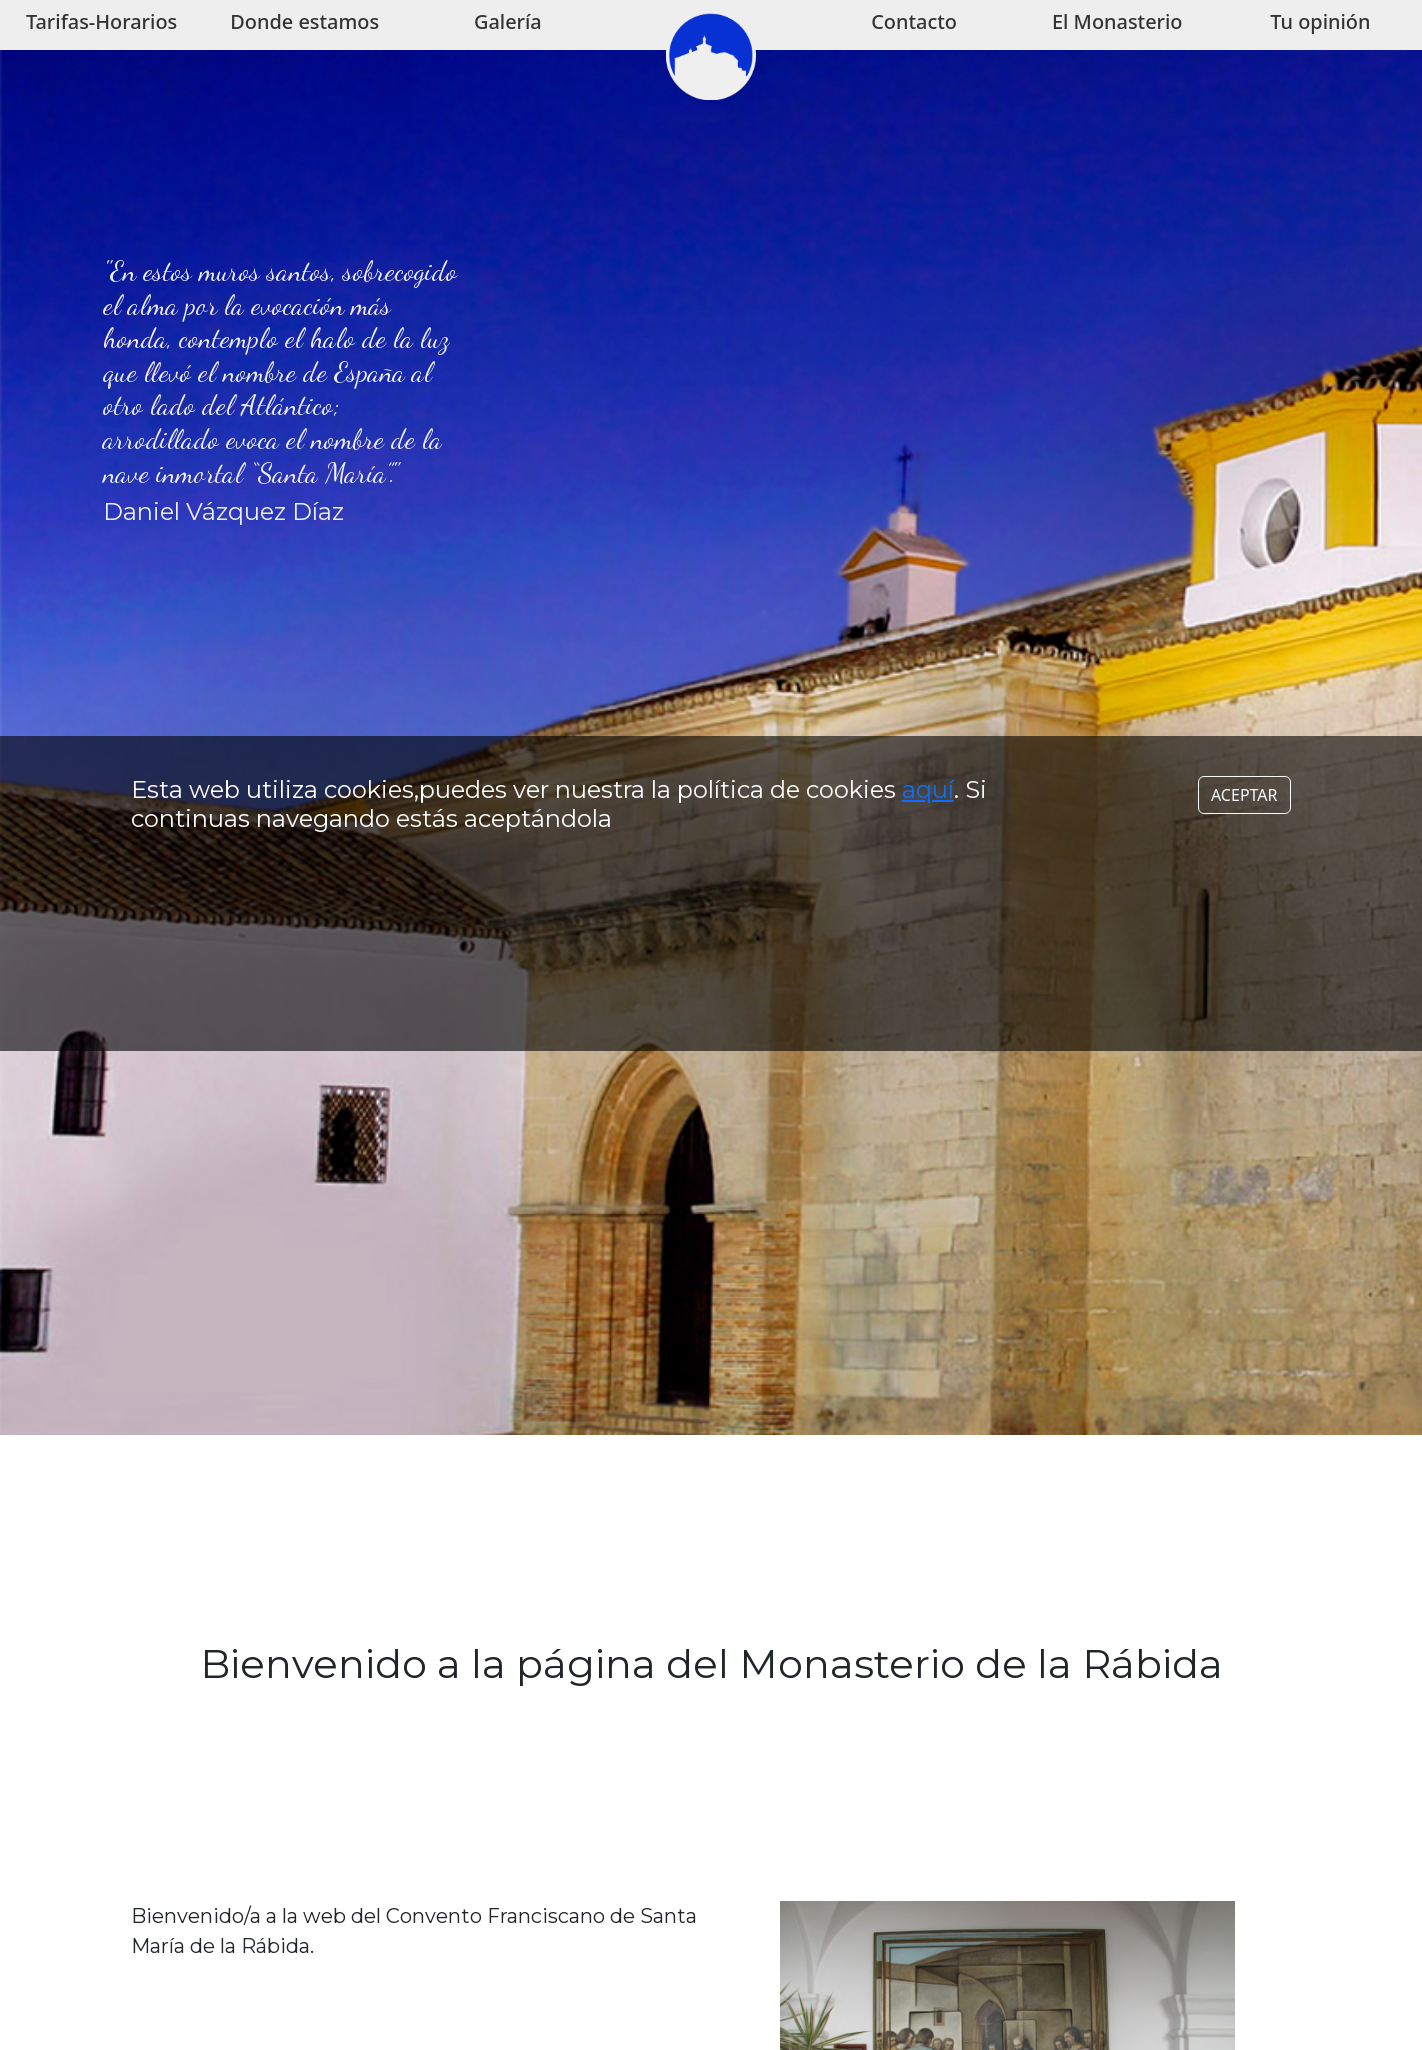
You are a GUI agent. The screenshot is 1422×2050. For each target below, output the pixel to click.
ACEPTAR (1244, 768)
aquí (928, 762)
